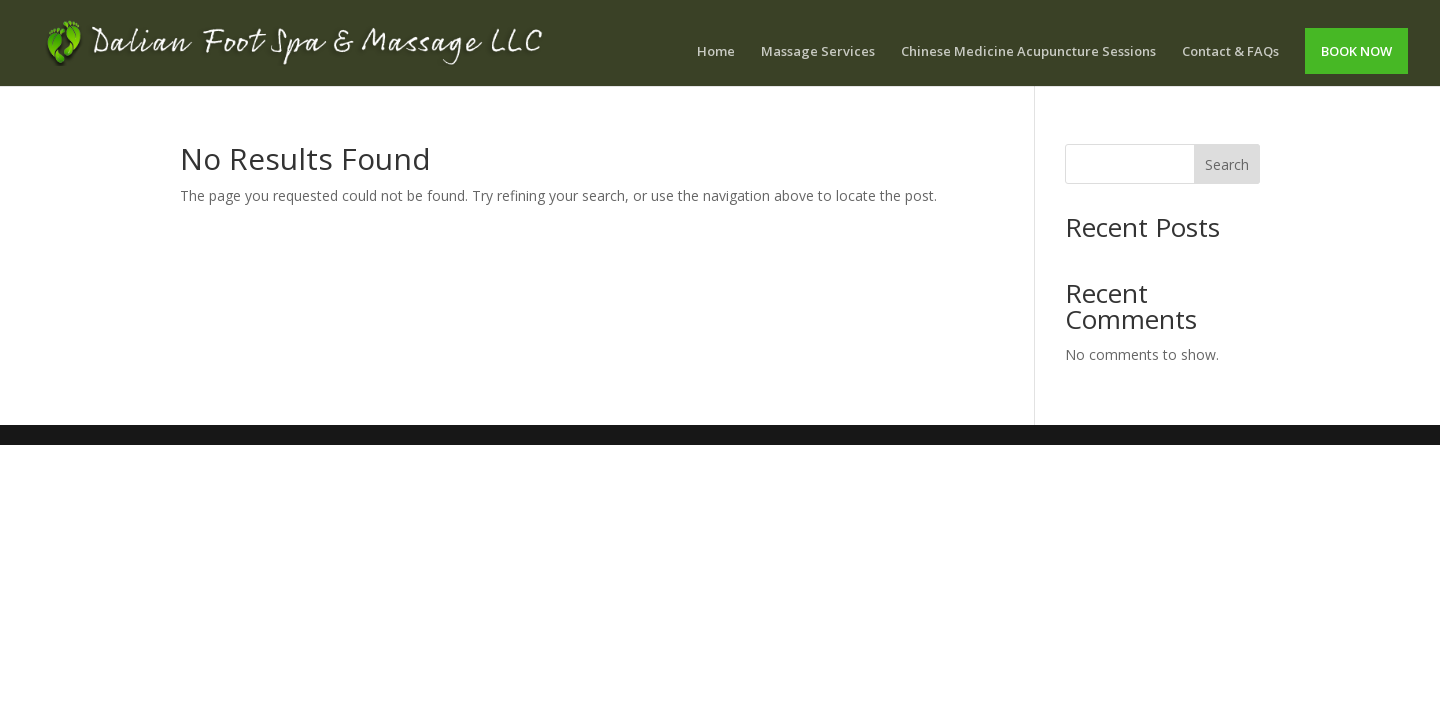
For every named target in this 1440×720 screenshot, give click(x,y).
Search (1227, 164)
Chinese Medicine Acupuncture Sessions (1028, 52)
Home (716, 52)
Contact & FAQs (1230, 52)
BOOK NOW (1356, 51)
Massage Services (818, 52)
